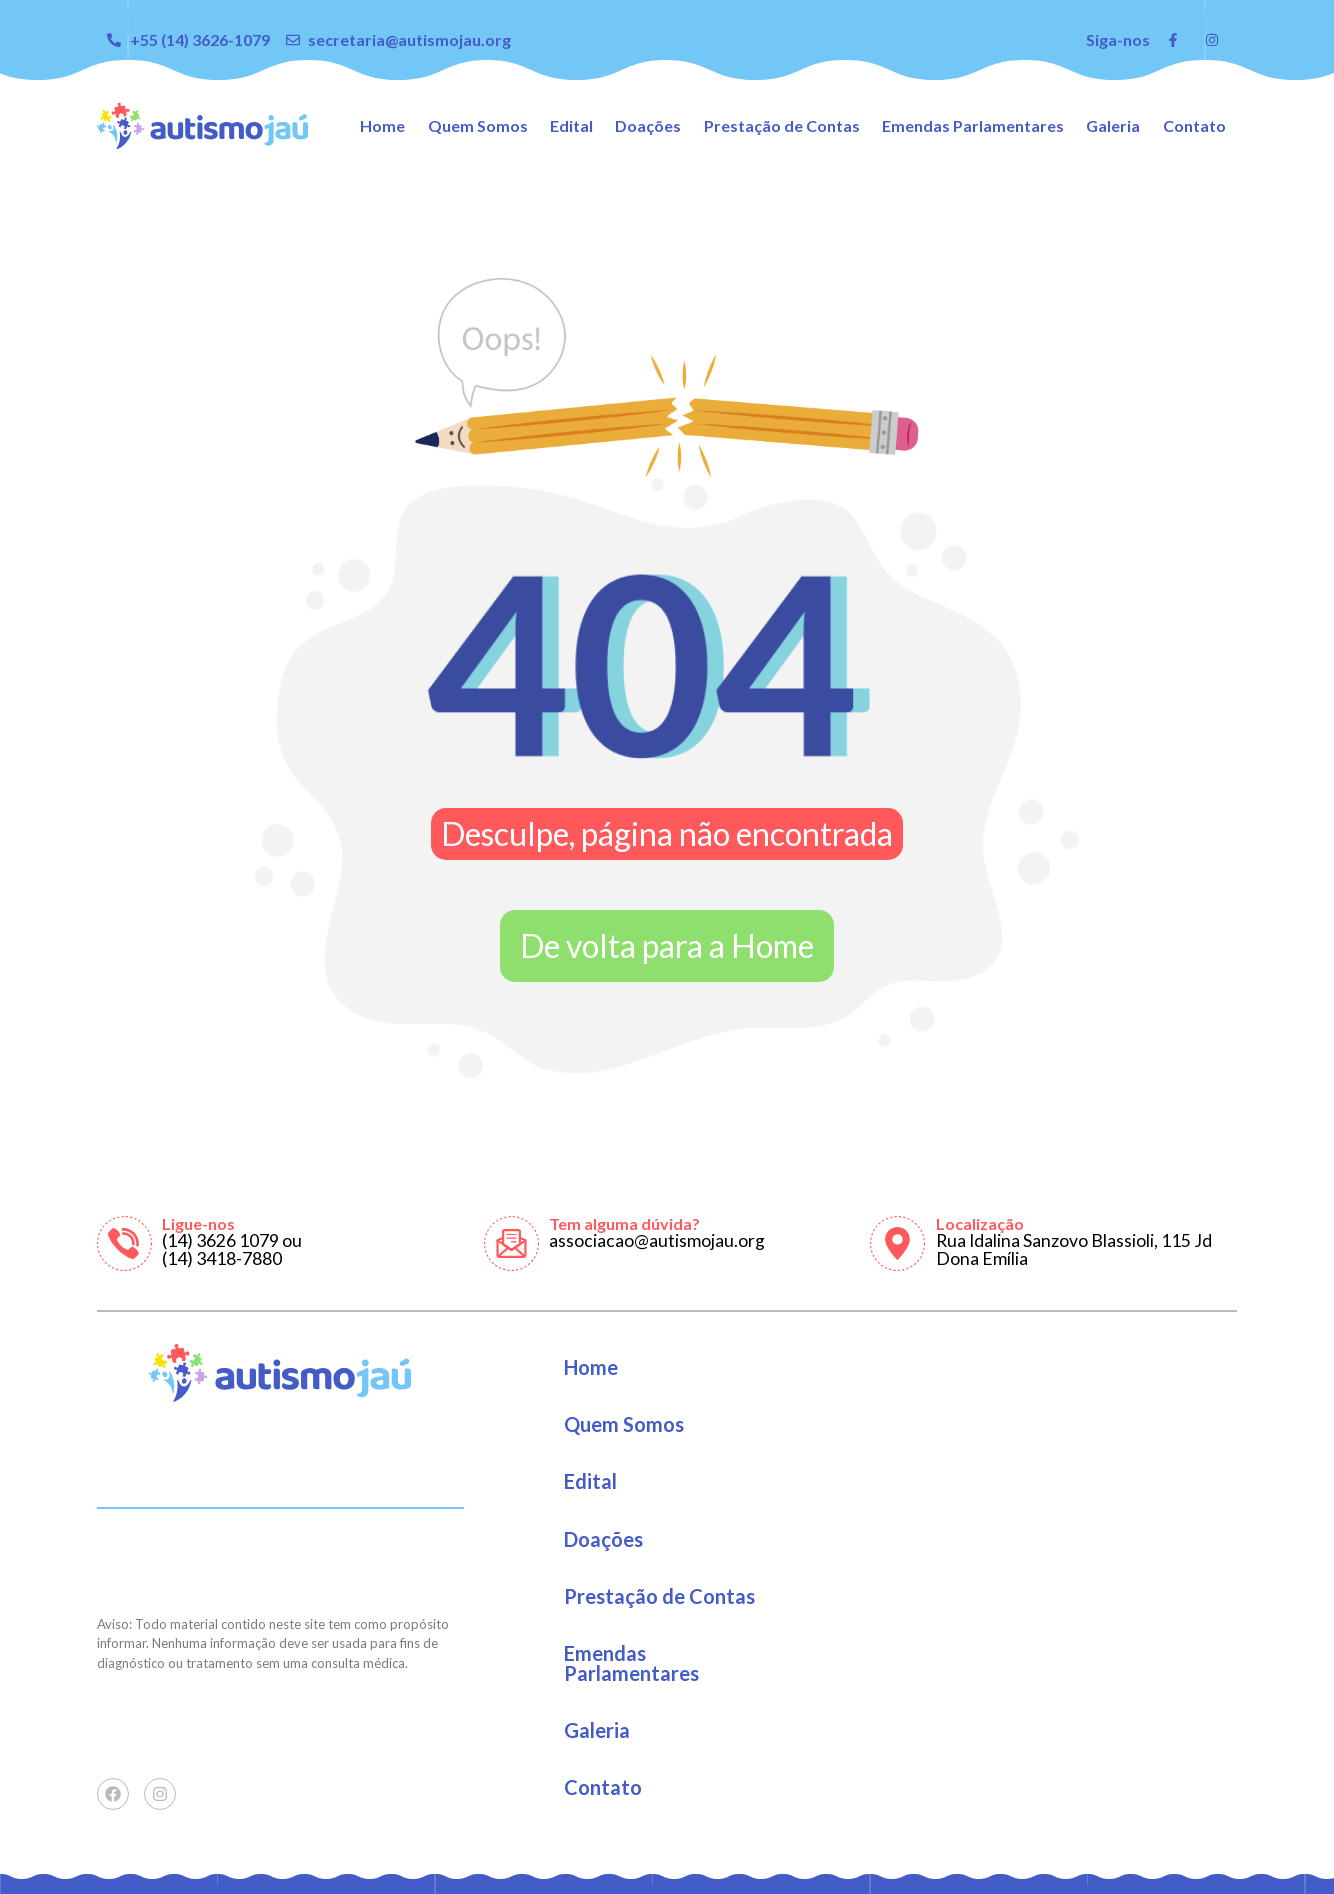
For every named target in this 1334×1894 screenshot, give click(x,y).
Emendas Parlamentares (973, 125)
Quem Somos (478, 125)
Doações (648, 125)
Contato (1194, 125)
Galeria (1113, 125)
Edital (571, 125)
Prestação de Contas (782, 125)
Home (382, 125)
